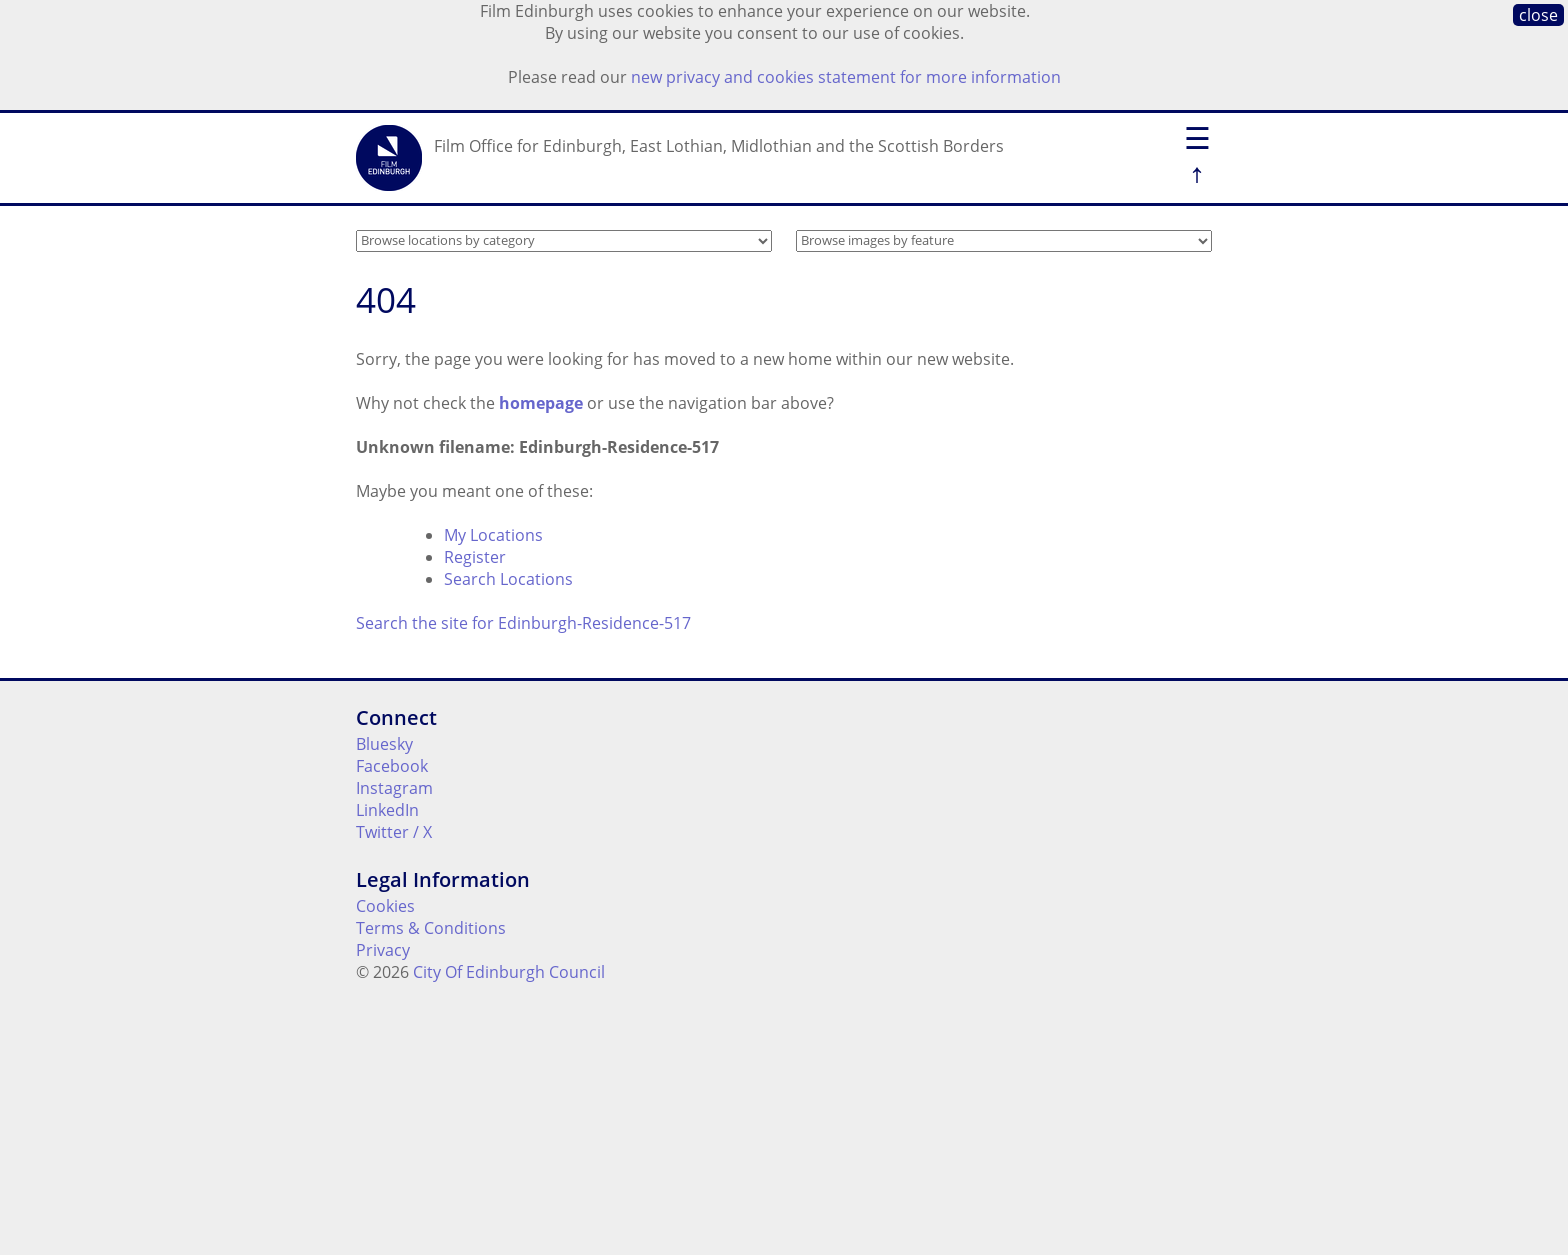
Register (475, 557)
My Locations (493, 535)
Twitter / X (394, 832)
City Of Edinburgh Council (509, 972)
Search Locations (508, 579)
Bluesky (384, 744)
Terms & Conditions (431, 928)
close (1538, 15)
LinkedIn (387, 810)
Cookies (385, 906)
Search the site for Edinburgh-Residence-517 (523, 623)
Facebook (392, 766)
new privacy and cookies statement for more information (846, 77)
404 (386, 299)
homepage (541, 403)
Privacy (383, 950)
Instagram (394, 788)
